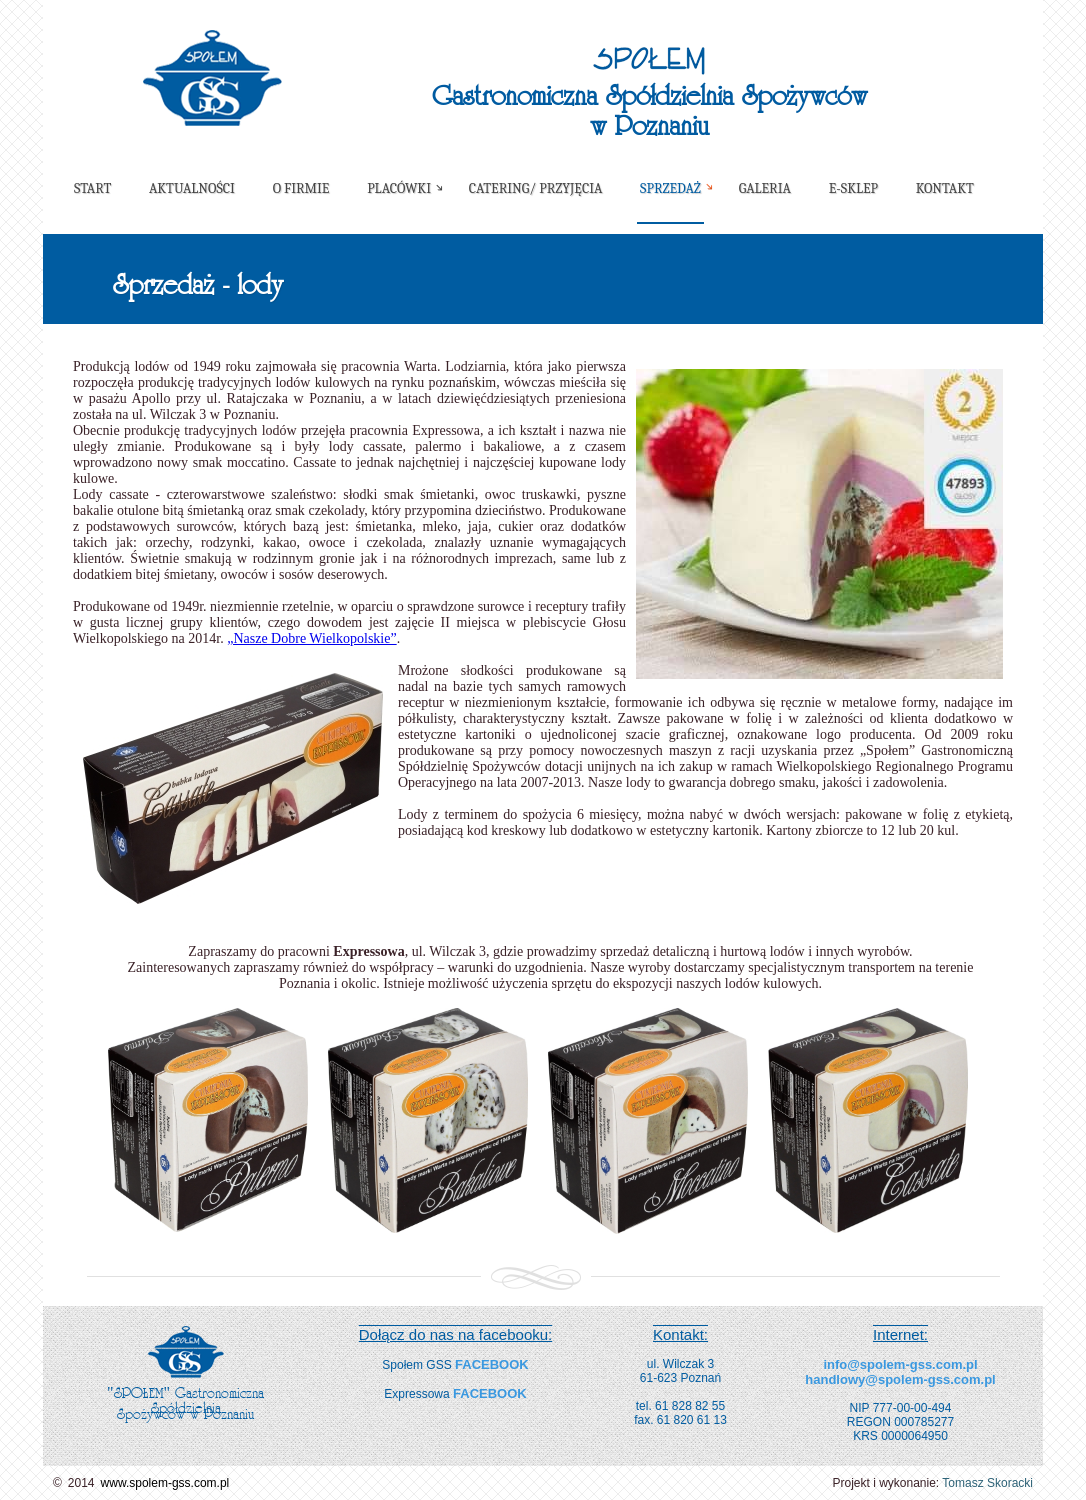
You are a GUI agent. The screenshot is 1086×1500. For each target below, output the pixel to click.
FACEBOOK (492, 1364)
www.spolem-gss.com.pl (165, 1483)
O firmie (301, 188)
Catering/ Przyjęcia (536, 188)
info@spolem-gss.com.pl (900, 1364)
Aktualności (192, 188)
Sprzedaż (670, 188)
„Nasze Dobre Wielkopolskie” (311, 638)
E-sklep (853, 188)
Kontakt (945, 188)
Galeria (765, 188)
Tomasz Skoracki (987, 1483)
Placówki (399, 188)
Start (92, 188)
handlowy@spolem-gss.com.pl (900, 1379)
